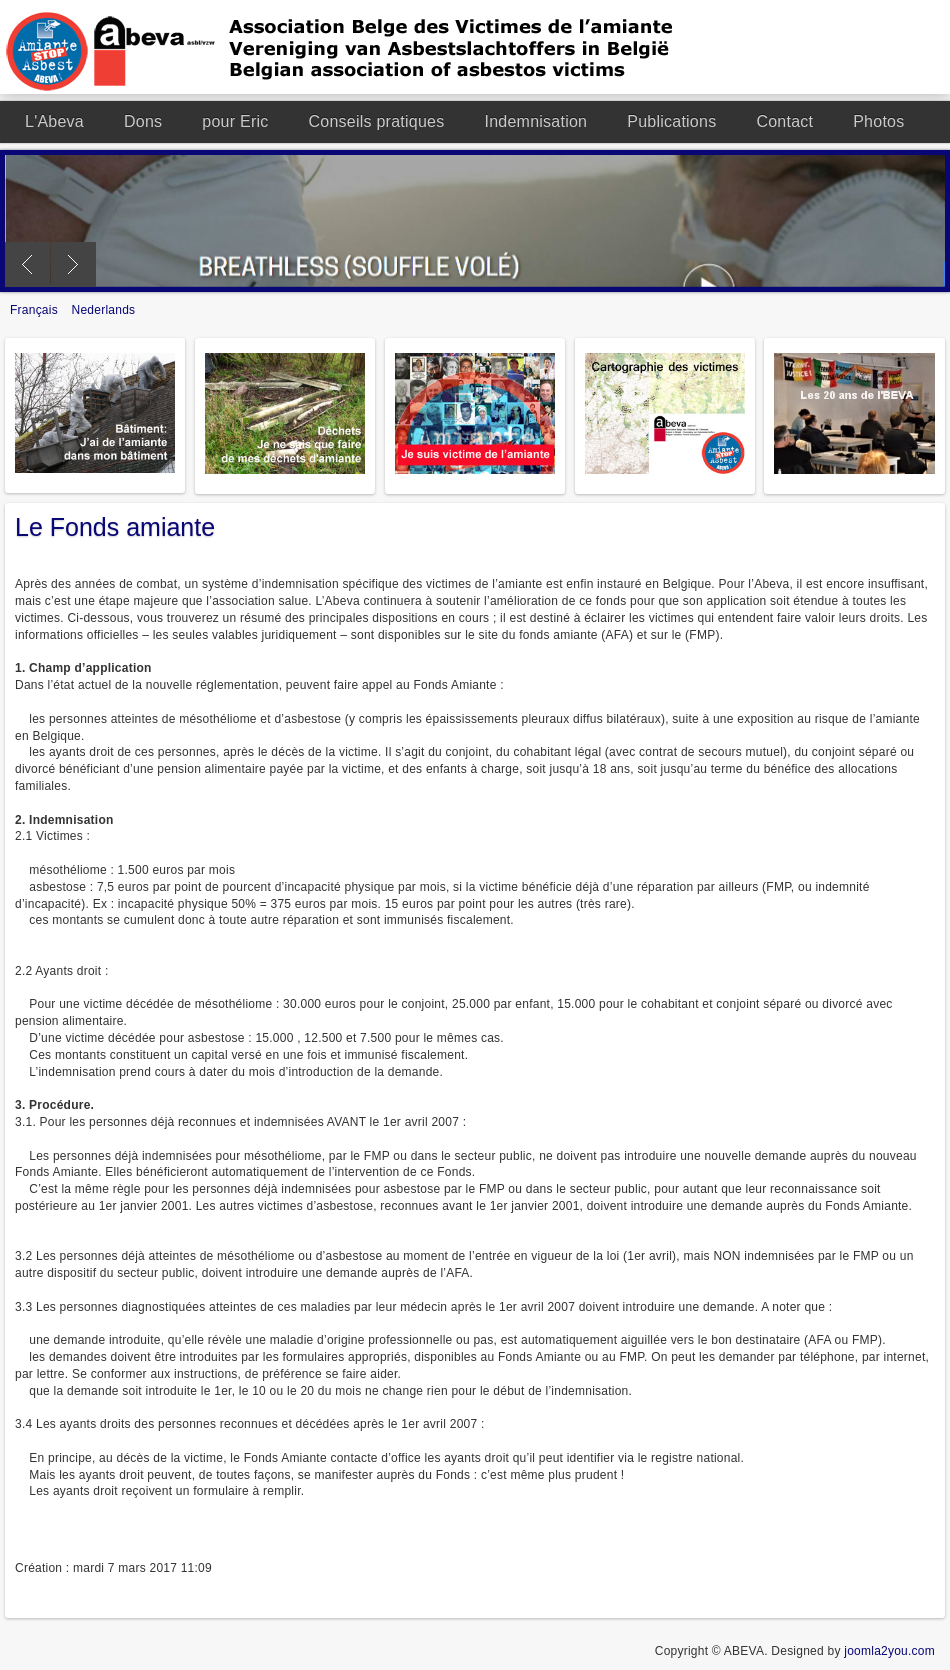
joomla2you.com (889, 1651)
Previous (27, 264)
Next (73, 264)
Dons (143, 121)
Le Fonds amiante (115, 527)
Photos (878, 121)
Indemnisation (535, 121)
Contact (784, 121)
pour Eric (235, 121)
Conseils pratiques (377, 121)
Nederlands (104, 310)
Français (36, 310)
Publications (671, 121)
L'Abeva (54, 121)
